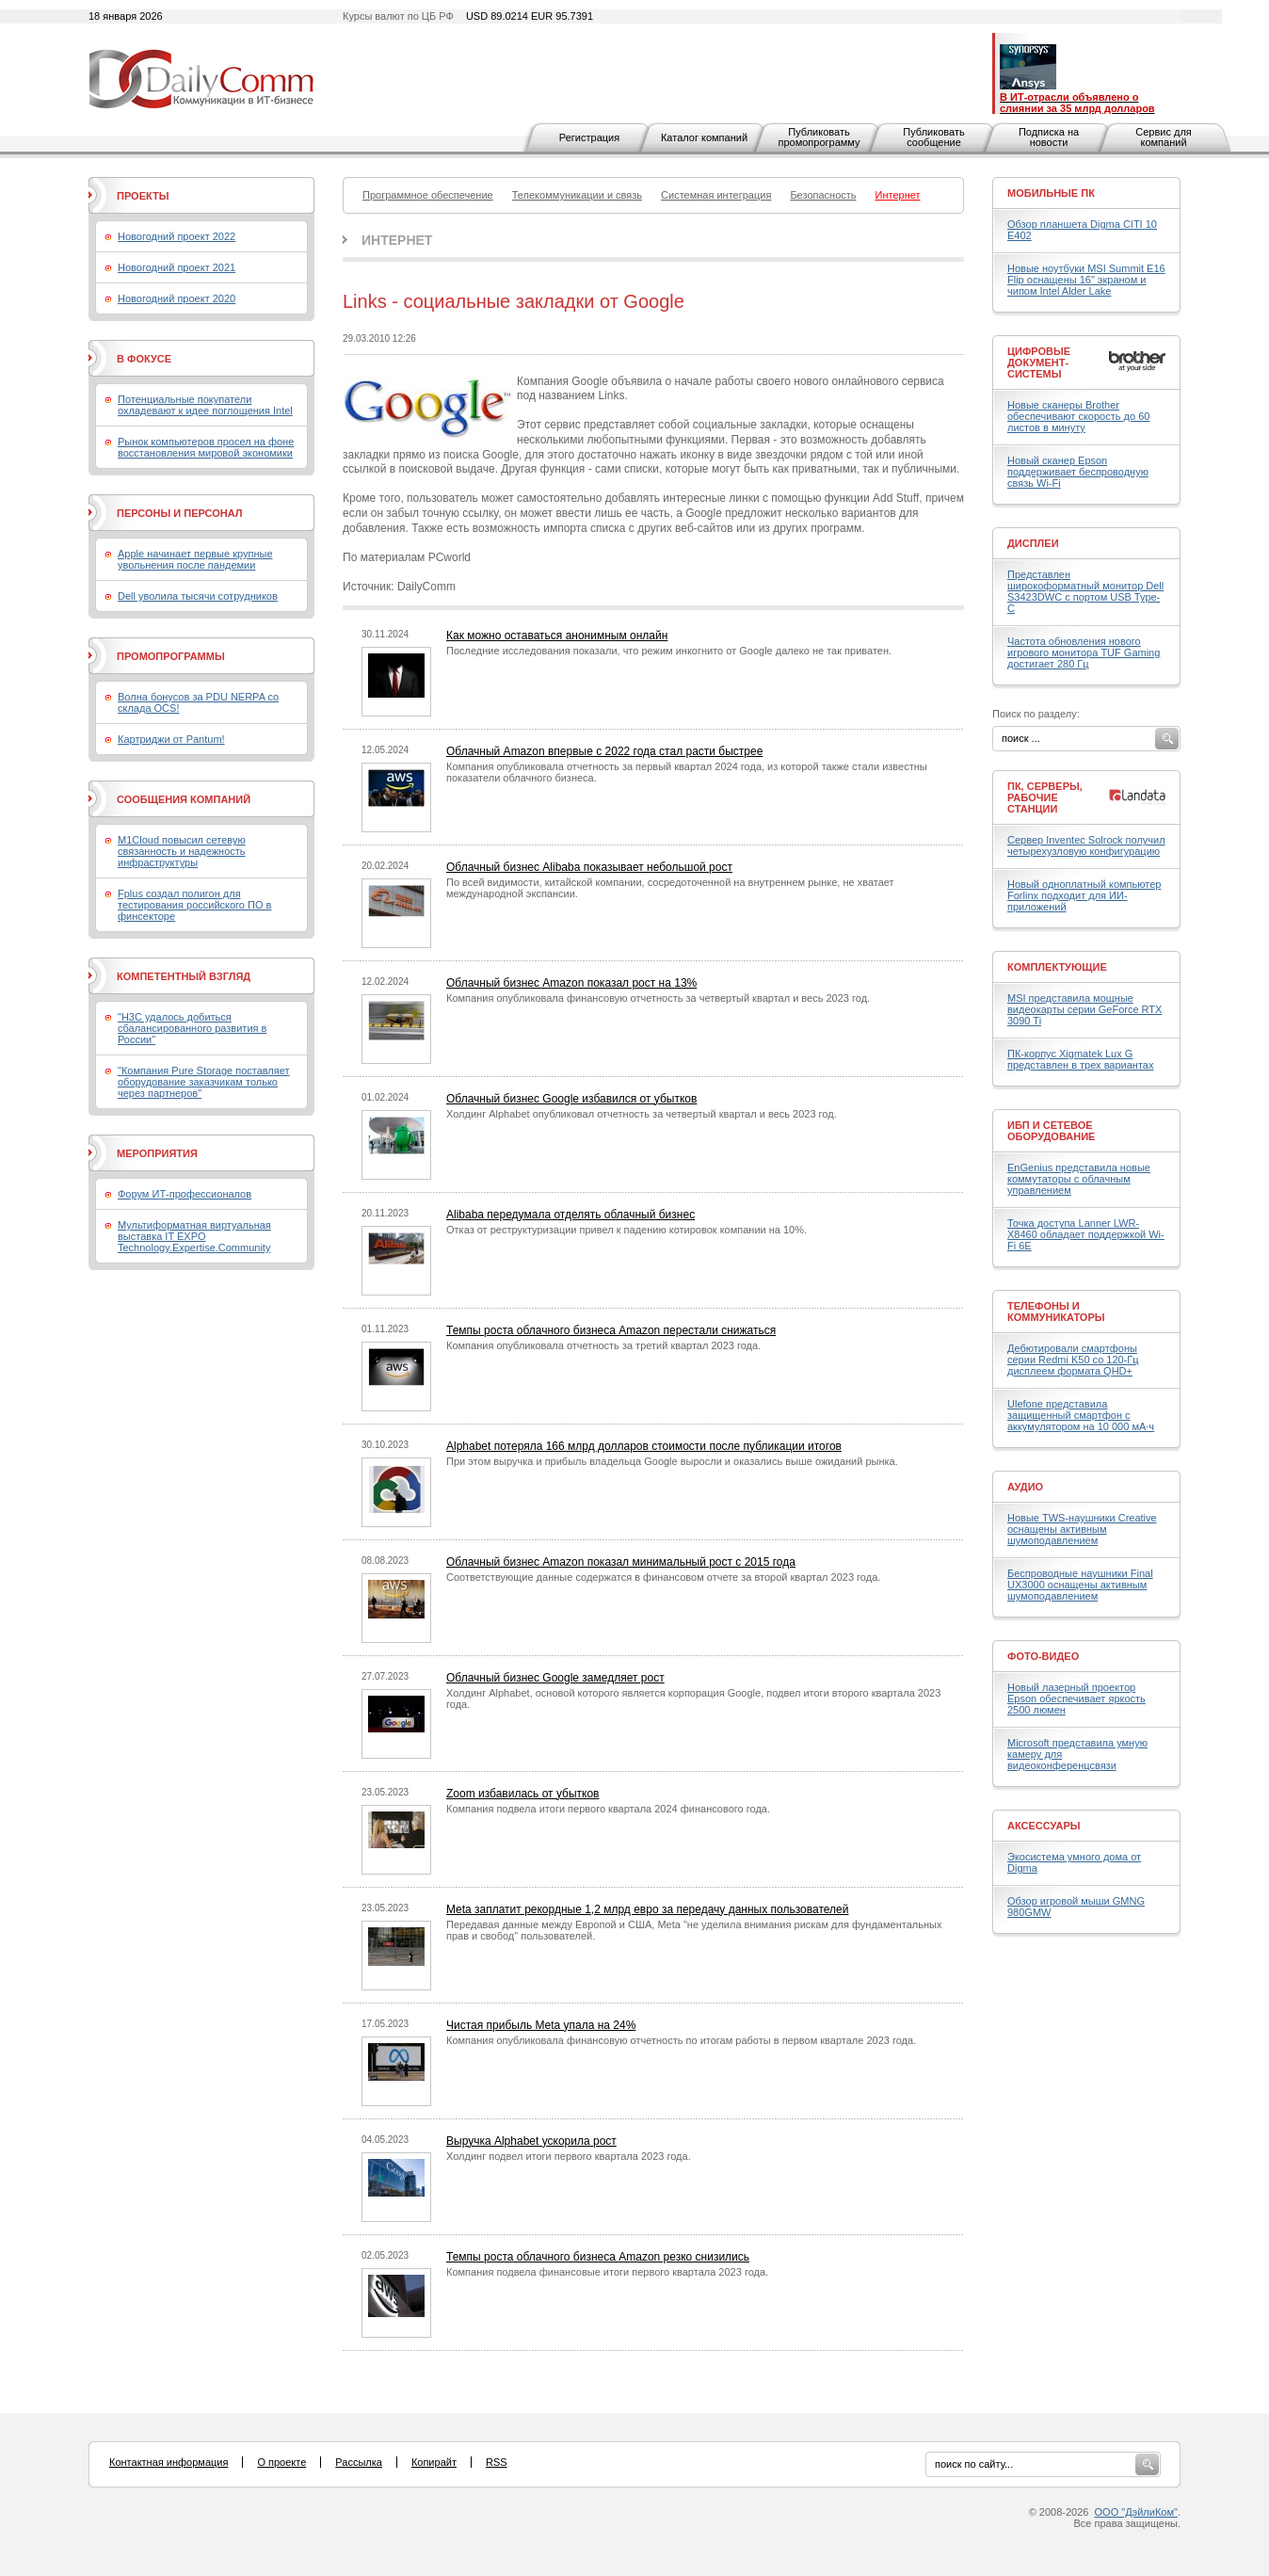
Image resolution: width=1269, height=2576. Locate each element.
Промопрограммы (171, 656)
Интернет (396, 240)
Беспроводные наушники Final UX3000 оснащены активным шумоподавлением (1080, 1585)
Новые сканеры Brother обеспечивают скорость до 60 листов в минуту (1078, 416)
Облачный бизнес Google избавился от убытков (571, 1098)
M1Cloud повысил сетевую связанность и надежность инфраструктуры (182, 851)
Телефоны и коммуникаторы (1056, 1311)
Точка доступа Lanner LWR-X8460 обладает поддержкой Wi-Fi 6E (1086, 1234)
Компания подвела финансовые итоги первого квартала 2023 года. (607, 2272)
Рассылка (358, 2462)
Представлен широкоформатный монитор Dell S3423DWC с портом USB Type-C (1085, 591)
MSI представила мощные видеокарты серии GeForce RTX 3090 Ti (1084, 1009)
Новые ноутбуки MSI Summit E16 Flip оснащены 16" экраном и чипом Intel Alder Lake (1086, 280)
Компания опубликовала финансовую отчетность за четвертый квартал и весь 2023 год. (658, 998)
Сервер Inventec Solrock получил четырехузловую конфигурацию (1086, 845)
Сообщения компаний (183, 799)
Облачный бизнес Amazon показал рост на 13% (571, 983)
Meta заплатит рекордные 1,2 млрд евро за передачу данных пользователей (647, 1909)
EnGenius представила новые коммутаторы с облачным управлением (1078, 1179)
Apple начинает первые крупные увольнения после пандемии (195, 559)
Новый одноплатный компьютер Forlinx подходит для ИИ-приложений (1084, 895)
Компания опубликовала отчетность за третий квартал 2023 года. (603, 1345)
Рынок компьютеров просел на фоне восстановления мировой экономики (206, 447)
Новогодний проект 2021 (176, 267)
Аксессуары (1044, 1825)
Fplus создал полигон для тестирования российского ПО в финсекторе (194, 905)
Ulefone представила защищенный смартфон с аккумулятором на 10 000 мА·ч (1080, 1415)
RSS (496, 2462)
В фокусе (144, 358)
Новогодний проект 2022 (176, 236)
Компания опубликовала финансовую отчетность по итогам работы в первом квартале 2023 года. (681, 2040)
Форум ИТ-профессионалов (184, 1193)
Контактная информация (168, 2462)
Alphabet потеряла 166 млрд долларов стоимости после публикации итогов (644, 1446)
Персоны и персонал (180, 513)
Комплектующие (1057, 967)
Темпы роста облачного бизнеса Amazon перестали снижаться (611, 1330)
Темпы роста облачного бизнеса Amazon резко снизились (597, 2256)
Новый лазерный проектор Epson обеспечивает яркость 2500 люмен (1076, 1698)
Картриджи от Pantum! (171, 739)
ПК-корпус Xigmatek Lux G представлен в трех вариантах (1080, 1059)
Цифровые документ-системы (1038, 362)
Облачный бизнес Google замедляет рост (555, 1677)
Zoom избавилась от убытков (523, 1793)
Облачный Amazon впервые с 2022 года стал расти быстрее (604, 751)
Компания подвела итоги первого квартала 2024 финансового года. (608, 1808)
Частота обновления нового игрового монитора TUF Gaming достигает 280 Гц (1083, 652)
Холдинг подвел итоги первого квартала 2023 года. (568, 2156)
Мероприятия (157, 1153)
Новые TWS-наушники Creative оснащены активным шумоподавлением (1082, 1529)
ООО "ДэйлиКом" (1136, 2512)
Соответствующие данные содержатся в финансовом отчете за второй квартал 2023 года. (663, 1577)
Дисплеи (1033, 543)
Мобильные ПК (1051, 193)
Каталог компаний (704, 137)
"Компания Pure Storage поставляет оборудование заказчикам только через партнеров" (204, 1082)
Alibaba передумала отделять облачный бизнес (570, 1214)
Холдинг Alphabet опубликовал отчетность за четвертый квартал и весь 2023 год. (641, 1113)
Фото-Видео (1043, 1656)
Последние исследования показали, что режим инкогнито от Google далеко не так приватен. (669, 650)
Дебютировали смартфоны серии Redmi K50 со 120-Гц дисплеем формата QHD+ (1073, 1360)
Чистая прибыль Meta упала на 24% (540, 2025)
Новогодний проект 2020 (176, 298)
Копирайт (434, 2462)
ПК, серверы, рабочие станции (1045, 797)
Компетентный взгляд (183, 976)
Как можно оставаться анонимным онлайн (556, 635)
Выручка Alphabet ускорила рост (531, 2141)
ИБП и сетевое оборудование (1051, 1130)
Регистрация (589, 137)
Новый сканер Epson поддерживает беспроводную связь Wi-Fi (1078, 472)
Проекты (143, 195)
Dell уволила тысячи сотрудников (198, 596)
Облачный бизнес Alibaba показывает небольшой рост (589, 867)
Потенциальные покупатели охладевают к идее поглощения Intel (205, 405)
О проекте (281, 2462)
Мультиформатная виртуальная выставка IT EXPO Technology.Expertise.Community (194, 1236)
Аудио (1025, 1486)
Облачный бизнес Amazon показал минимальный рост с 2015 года (620, 1562)
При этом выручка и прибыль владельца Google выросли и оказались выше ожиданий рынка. (672, 1461)
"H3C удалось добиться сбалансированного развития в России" (192, 1028)
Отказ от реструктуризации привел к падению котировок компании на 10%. (626, 1229)
